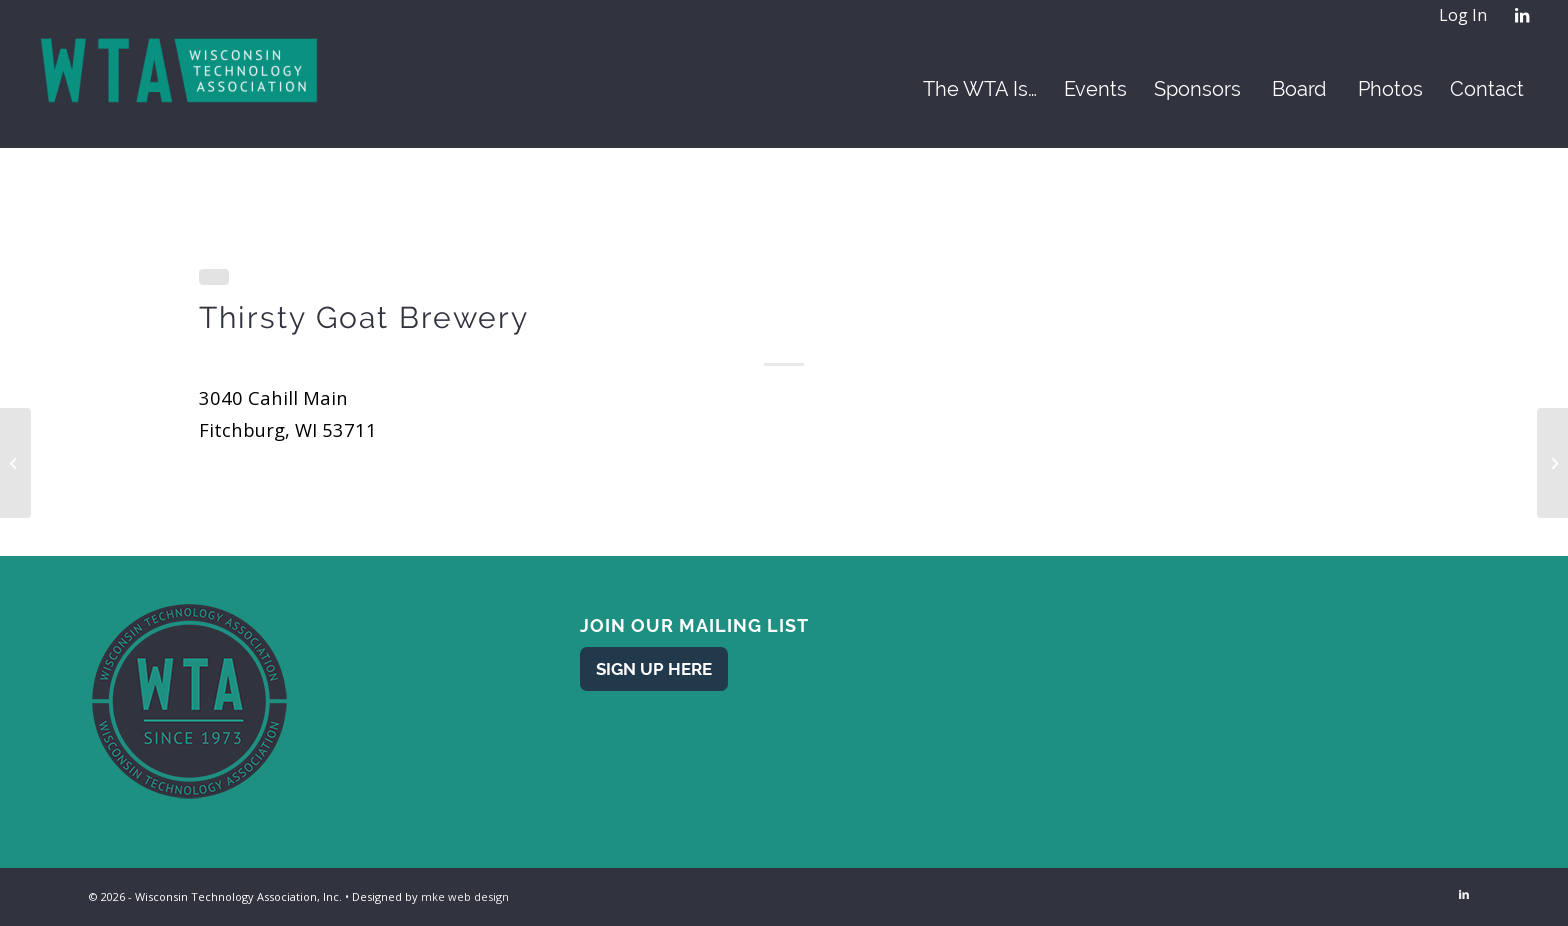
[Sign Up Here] (654, 668)
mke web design (465, 896)
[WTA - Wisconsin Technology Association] (181, 89)
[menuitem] (1462, 16)
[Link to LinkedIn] (1522, 15)
